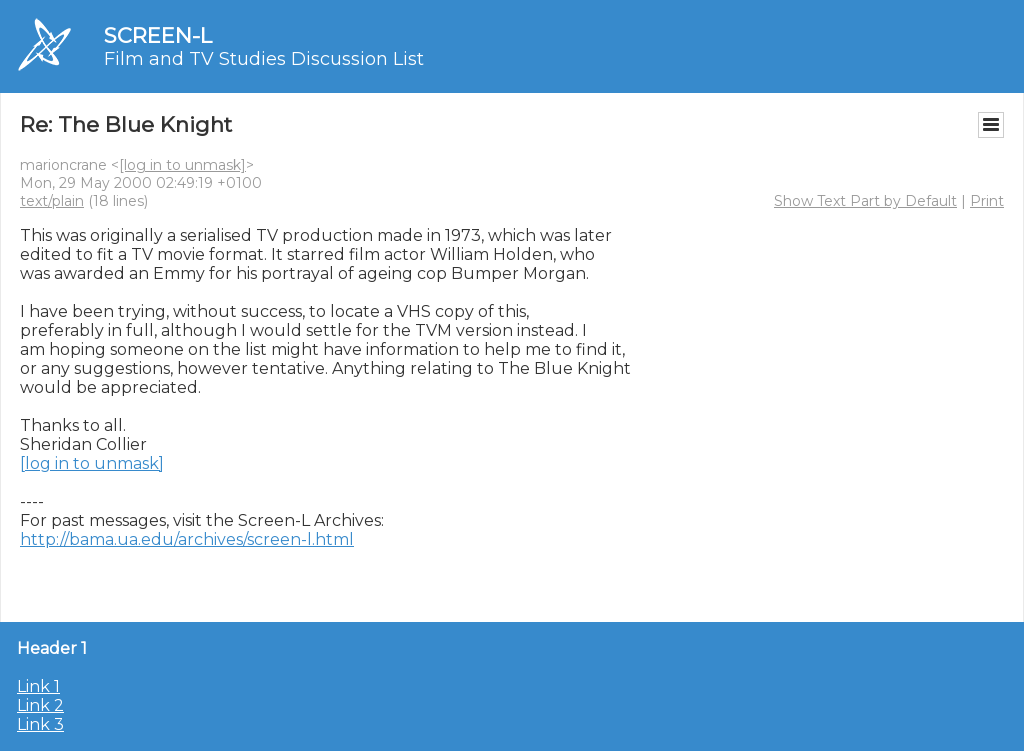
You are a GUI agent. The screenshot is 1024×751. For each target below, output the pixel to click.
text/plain (52, 201)
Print (987, 201)
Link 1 (38, 686)
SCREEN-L (158, 35)
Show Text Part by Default (865, 201)
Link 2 (40, 705)
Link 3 (40, 724)
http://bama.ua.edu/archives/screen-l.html (187, 539)
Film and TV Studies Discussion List (264, 59)
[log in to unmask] (182, 165)
